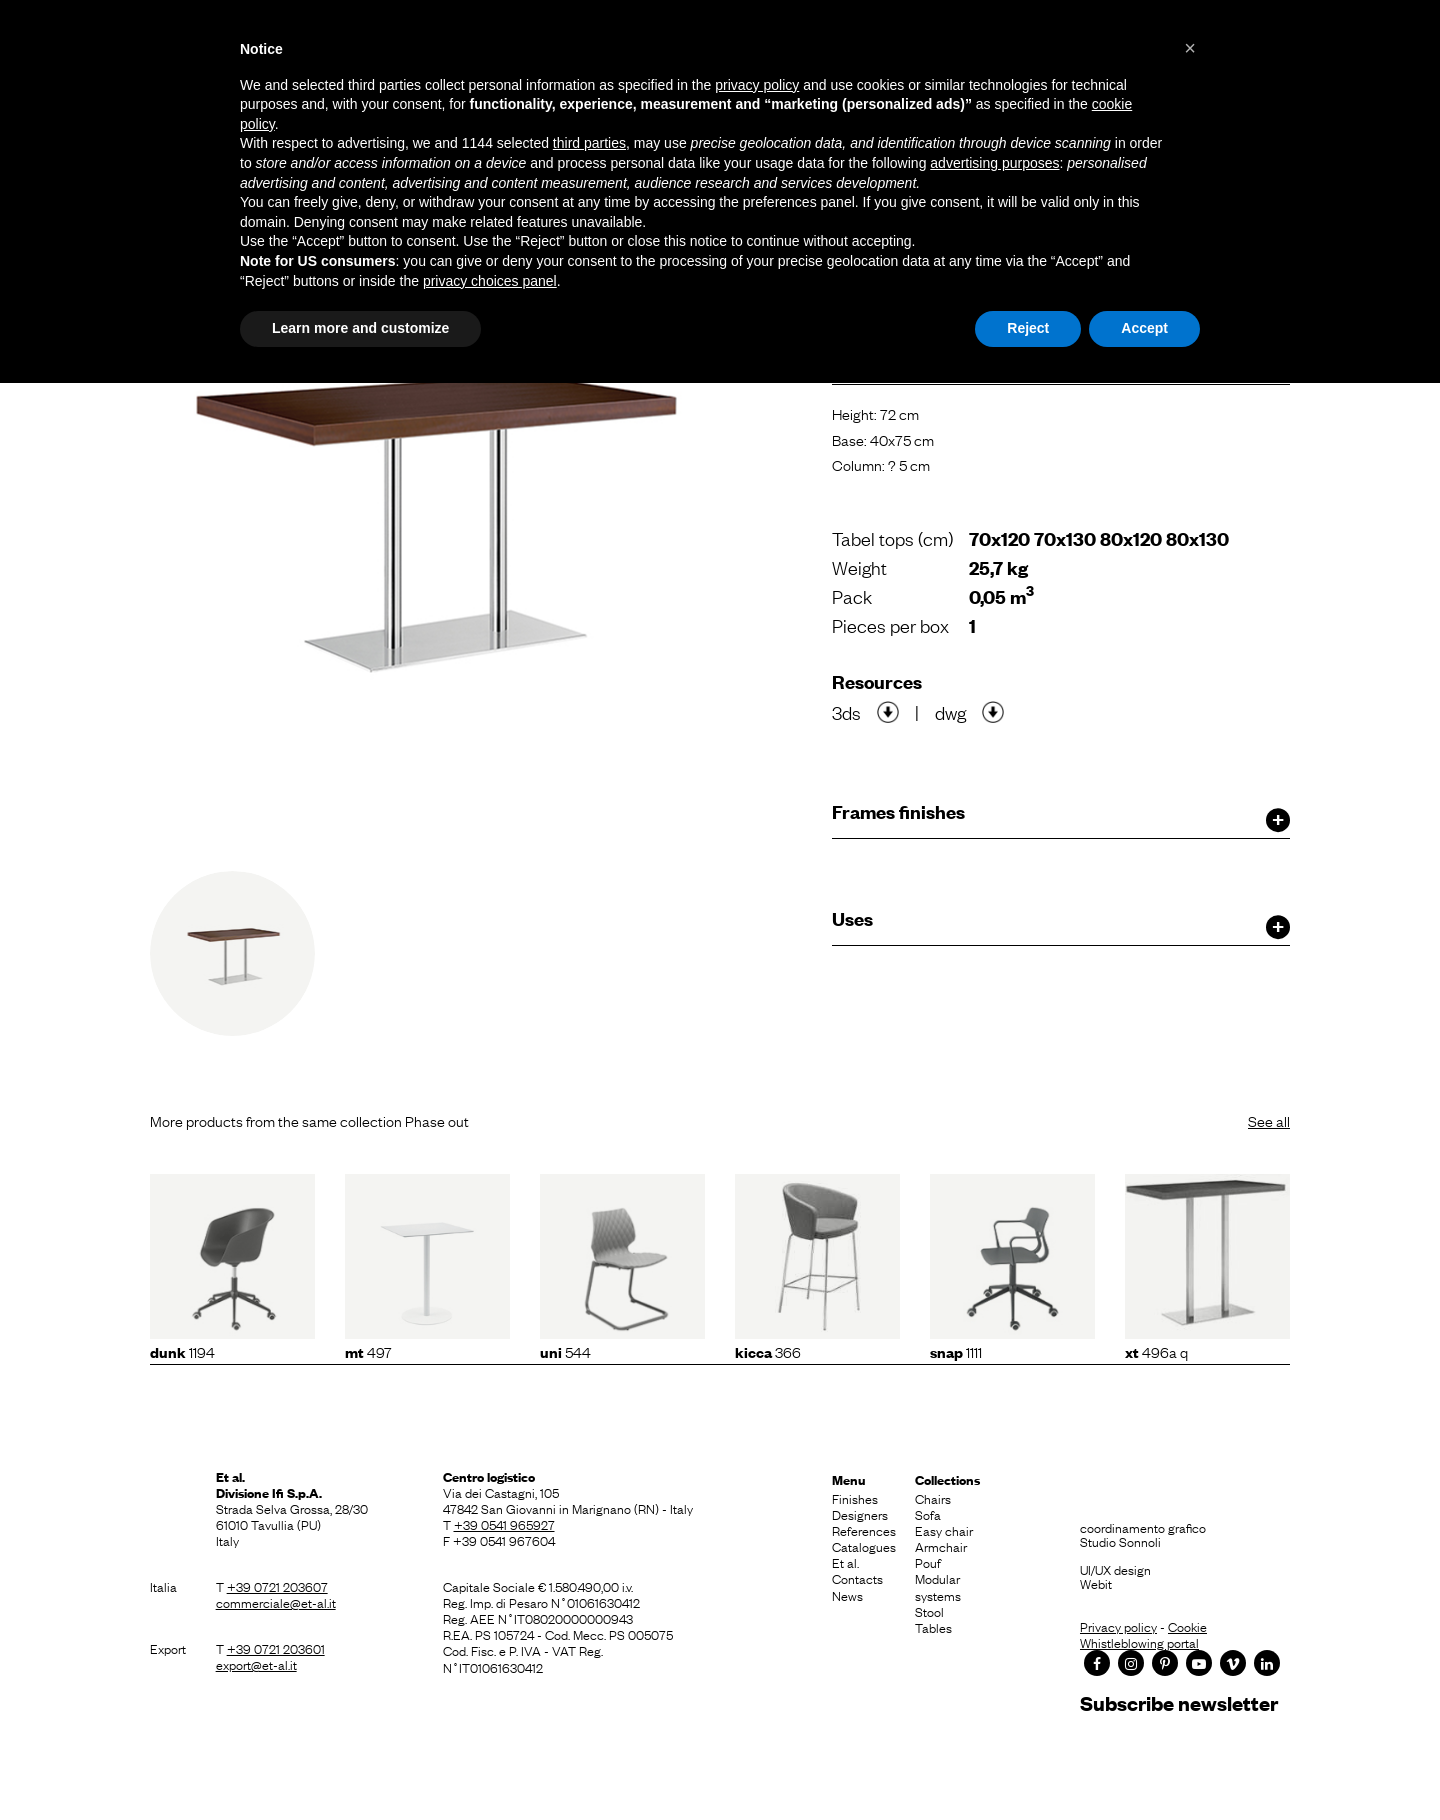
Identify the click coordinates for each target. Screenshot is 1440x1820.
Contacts (857, 1578)
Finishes (855, 1498)
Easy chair (944, 1530)
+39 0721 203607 (277, 1586)
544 (565, 1351)
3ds (846, 712)
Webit (1096, 1583)
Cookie (1187, 1626)
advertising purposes (994, 163)
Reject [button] (1028, 328)
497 (368, 1351)
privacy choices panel (490, 281)
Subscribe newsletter (1179, 1702)
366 (768, 1351)
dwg (950, 712)
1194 (182, 1351)
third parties (589, 143)
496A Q (1156, 1351)
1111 (956, 1351)
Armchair (941, 1546)
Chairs (933, 1498)
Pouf (928, 1562)
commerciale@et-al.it (276, 1602)
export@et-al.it (256, 1664)
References (864, 1530)
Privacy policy (1118, 1626)
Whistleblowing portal (1139, 1642)
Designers (860, 1514)
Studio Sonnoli (1120, 1541)
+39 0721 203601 (276, 1648)
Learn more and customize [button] (360, 328)
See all (1269, 1120)
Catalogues (864, 1546)
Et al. (845, 1562)
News (847, 1595)
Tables (933, 1627)
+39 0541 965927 (504, 1524)
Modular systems (938, 1586)
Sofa (928, 1514)
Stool (929, 1611)
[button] (1190, 48)
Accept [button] (1144, 328)
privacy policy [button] (757, 85)
